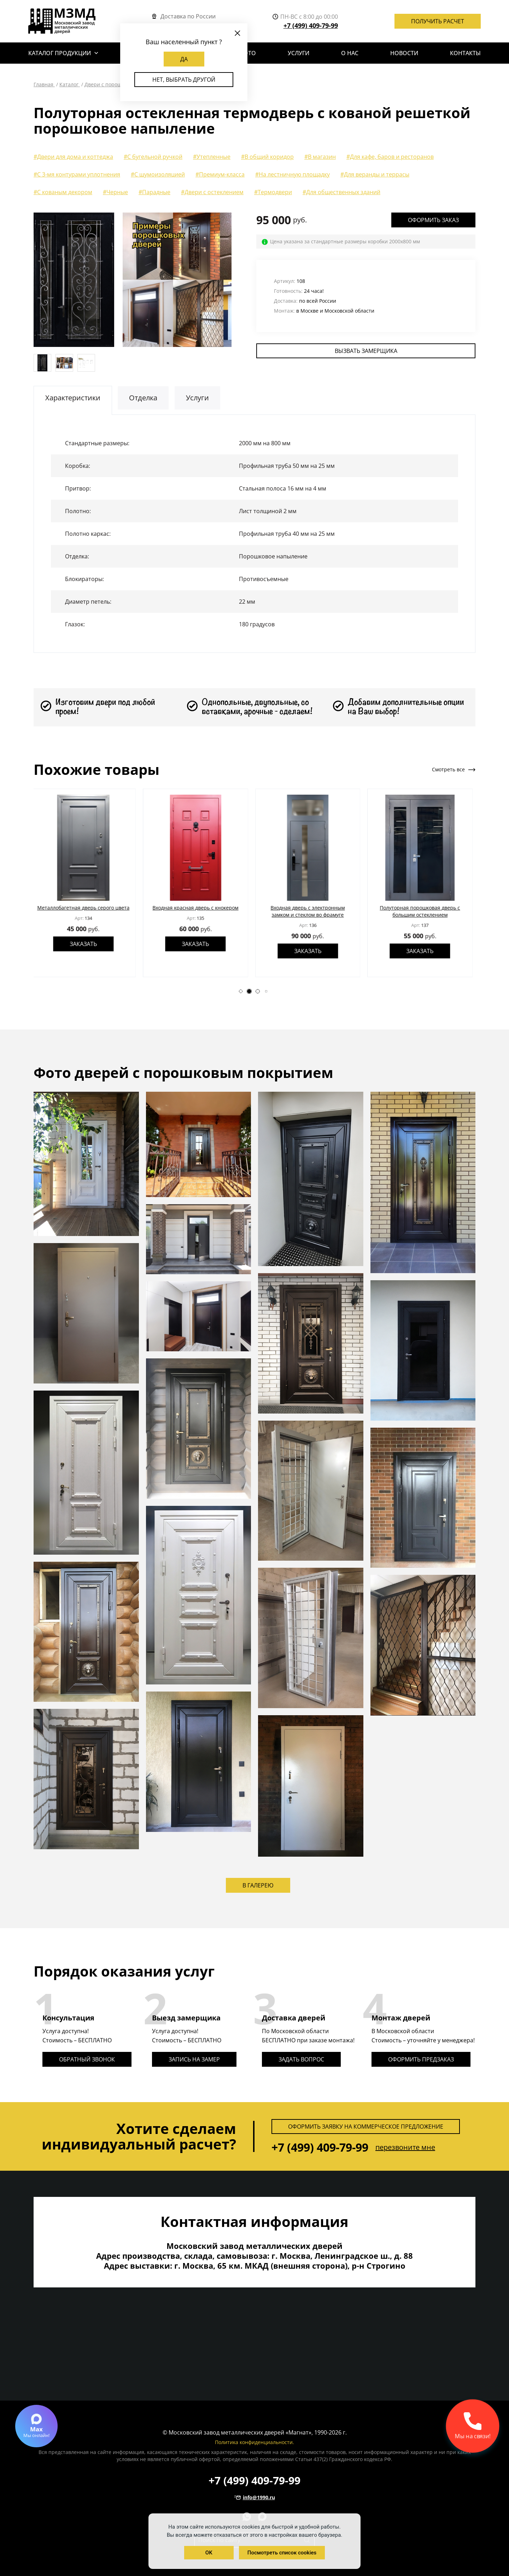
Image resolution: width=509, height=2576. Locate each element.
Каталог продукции (59, 53)
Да (184, 59)
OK (208, 2552)
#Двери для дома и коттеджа (73, 156)
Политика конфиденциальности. (254, 2442)
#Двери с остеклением (212, 192)
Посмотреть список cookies (281, 2552)
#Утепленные (211, 156)
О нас (349, 53)
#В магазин (320, 156)
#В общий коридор (267, 156)
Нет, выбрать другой (183, 79)
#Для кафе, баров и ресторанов (390, 156)
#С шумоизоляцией (158, 174)
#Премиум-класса (220, 174)
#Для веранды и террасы (374, 174)
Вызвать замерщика (366, 351)
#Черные (115, 192)
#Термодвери (273, 192)
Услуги (298, 53)
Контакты (465, 53)
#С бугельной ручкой (153, 156)
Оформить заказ (433, 220)
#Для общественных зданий (341, 192)
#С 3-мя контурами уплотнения (77, 174)
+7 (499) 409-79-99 (310, 25)
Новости (404, 53)
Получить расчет (437, 21)
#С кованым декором (63, 192)
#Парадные (154, 192)
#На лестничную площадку (292, 174)
